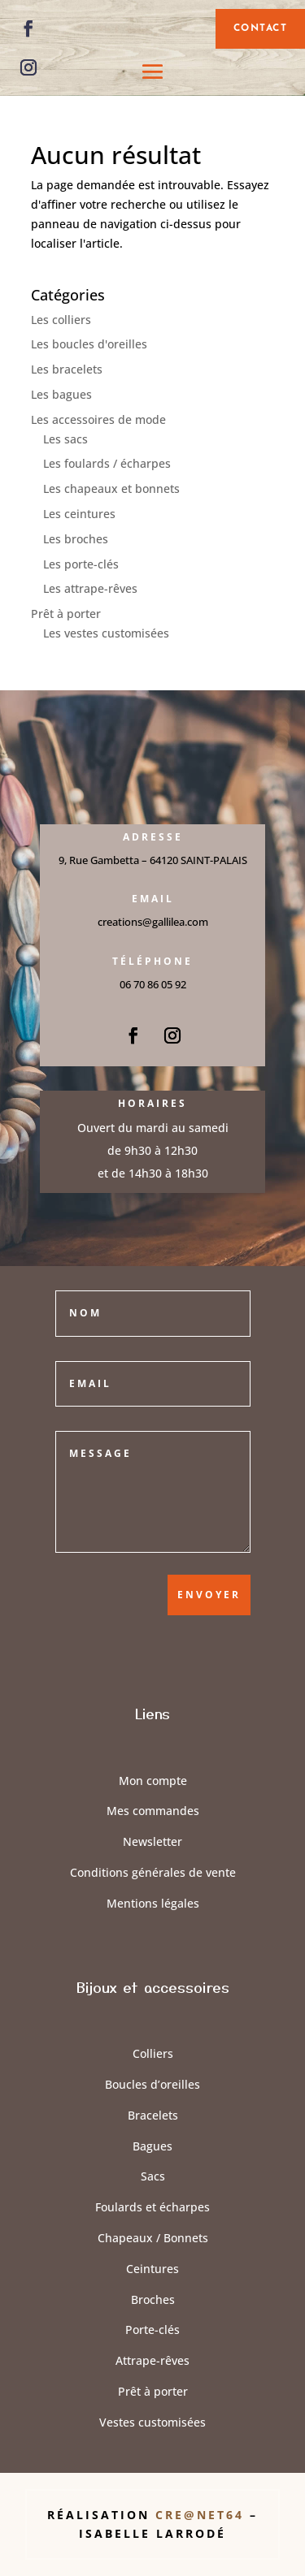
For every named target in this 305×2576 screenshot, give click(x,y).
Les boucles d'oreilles (89, 344)
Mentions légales (153, 1903)
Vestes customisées (152, 2422)
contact (260, 28)
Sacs (153, 2176)
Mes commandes (153, 1810)
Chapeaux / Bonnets (153, 2237)
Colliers (153, 2053)
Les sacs (65, 439)
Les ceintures (79, 513)
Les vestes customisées (106, 633)
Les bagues (61, 394)
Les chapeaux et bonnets (111, 488)
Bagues (152, 2146)
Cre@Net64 (202, 2514)
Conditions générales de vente (153, 1872)
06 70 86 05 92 (153, 984)
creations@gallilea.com (153, 921)
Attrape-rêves (152, 2360)
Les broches (75, 539)
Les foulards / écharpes (107, 463)
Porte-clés (152, 2329)
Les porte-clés (81, 564)
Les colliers (61, 319)
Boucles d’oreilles (152, 2084)
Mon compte (153, 1780)
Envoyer (209, 1594)
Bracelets (153, 2115)
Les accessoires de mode (98, 419)
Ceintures (152, 2268)
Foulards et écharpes (152, 2207)
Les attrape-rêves (90, 588)
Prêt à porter (66, 613)
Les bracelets (66, 369)
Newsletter (152, 1841)
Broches (153, 2299)
